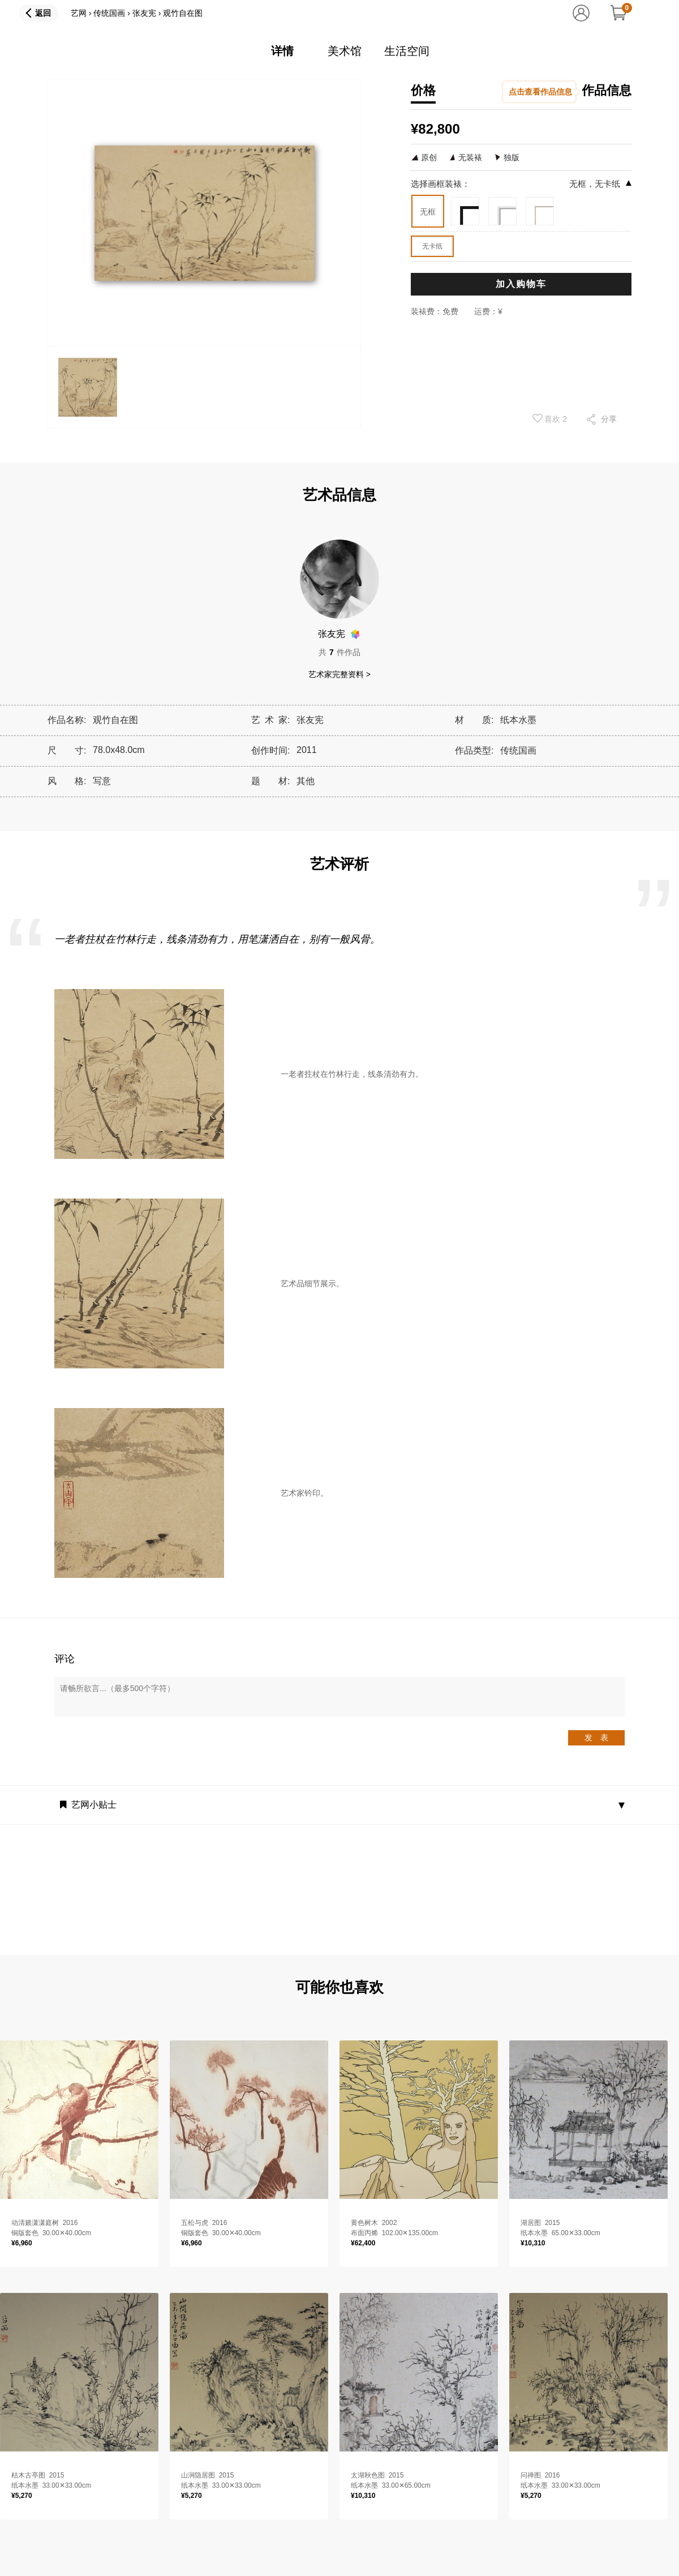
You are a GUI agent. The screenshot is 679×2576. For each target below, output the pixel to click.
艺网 (79, 13)
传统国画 (109, 13)
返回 (43, 13)
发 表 (596, 1737)
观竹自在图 (183, 13)
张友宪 (144, 13)
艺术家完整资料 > (339, 674)
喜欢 (550, 418)
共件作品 (339, 652)
